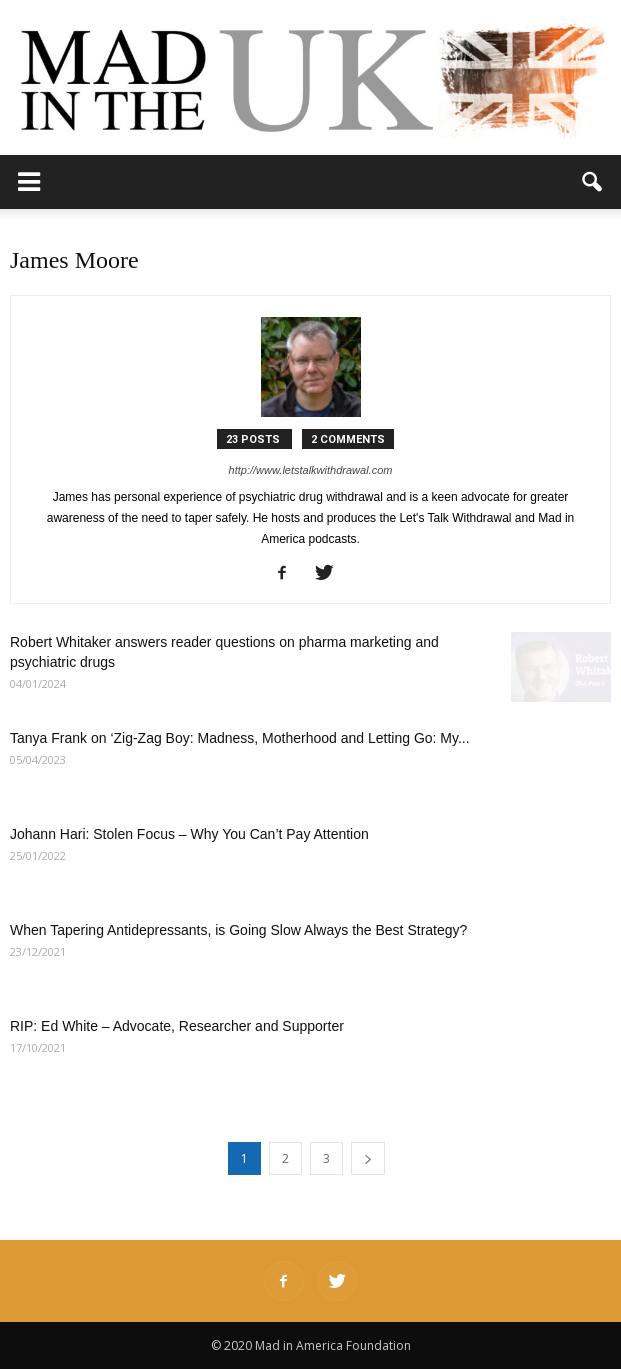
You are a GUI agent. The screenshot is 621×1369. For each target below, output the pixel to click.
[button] (593, 182)
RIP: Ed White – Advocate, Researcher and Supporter (177, 1026)
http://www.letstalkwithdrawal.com (311, 470)
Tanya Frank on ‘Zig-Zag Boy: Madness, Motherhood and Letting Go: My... (240, 738)
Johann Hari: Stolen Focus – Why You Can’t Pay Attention (189, 834)
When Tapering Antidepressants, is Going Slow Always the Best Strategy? (238, 930)
